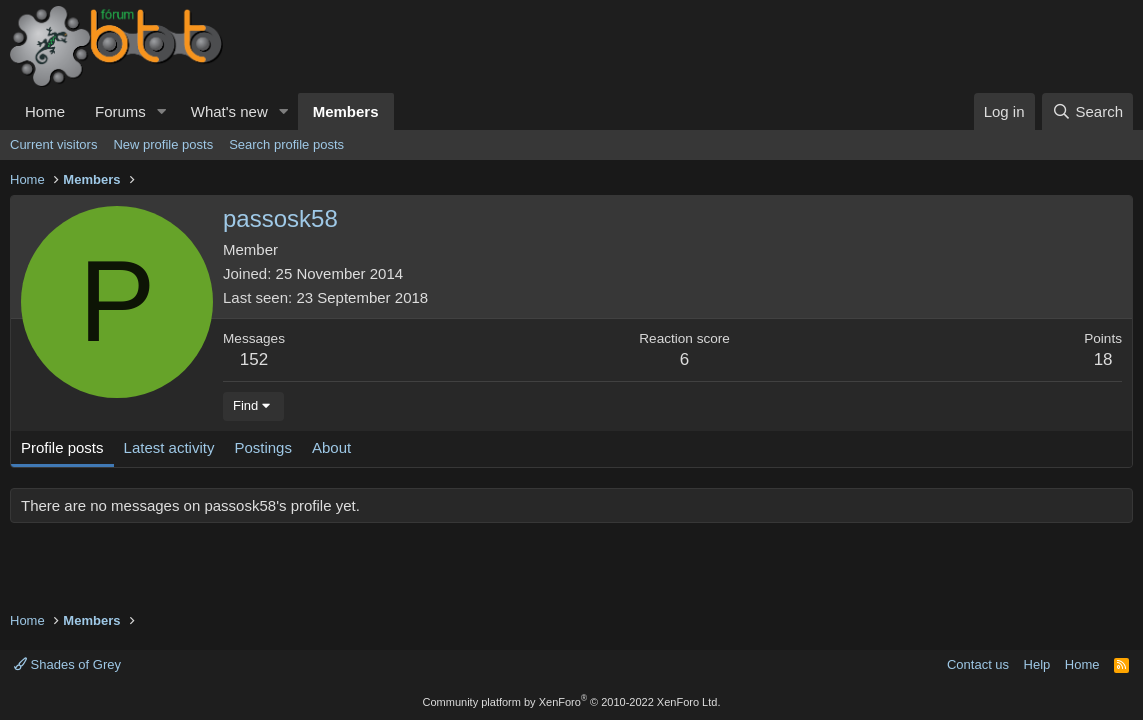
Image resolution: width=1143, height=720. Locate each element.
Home (45, 111)
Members (346, 111)
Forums (120, 111)
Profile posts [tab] (62, 447)
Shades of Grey (67, 664)
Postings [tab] (263, 447)
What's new (229, 111)
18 (1103, 359)
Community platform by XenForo (572, 702)
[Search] (1087, 111)
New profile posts (163, 144)
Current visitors (53, 144)
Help (1037, 664)
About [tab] (331, 447)
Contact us (978, 664)
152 (254, 359)
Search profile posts (286, 144)
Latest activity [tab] (169, 447)
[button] (162, 111)
